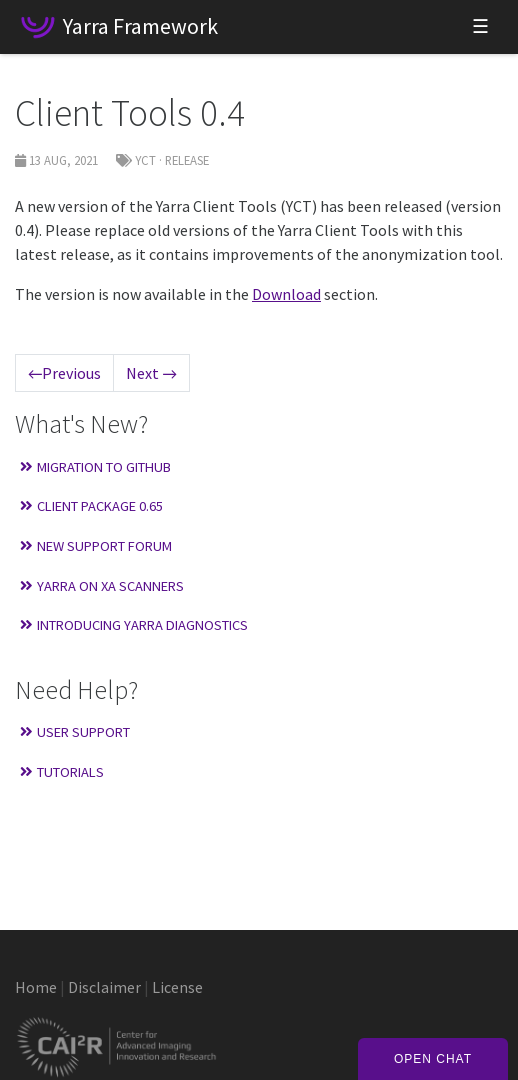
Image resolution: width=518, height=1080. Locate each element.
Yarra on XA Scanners (102, 586)
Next (151, 373)
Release (187, 160)
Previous (64, 373)
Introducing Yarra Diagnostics (134, 625)
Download (286, 294)
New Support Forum (96, 546)
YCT (145, 160)
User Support (75, 732)
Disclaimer (104, 987)
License (177, 987)
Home (36, 987)
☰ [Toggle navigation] (480, 26)
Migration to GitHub (95, 467)
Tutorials (62, 772)
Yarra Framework (140, 26)
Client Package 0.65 (91, 506)
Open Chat (433, 1059)
